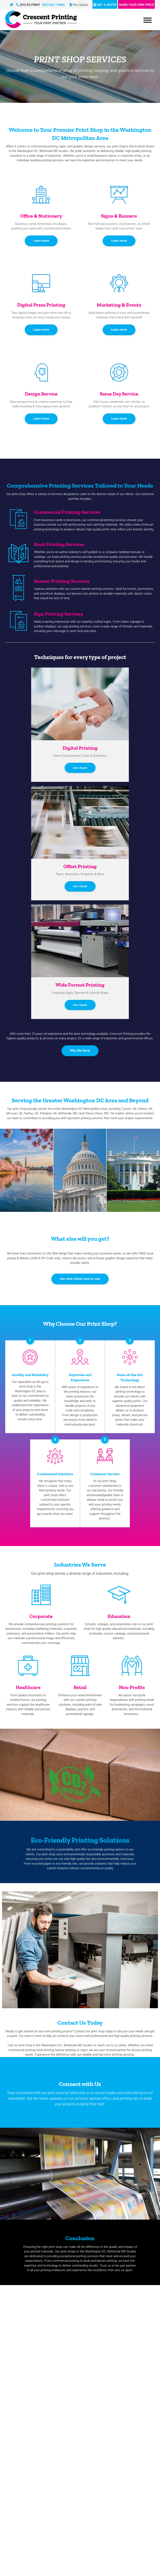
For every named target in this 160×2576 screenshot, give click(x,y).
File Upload (78, 4)
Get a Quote (80, 768)
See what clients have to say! (80, 1278)
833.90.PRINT (28, 4)
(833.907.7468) (53, 4)
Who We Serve (80, 1050)
